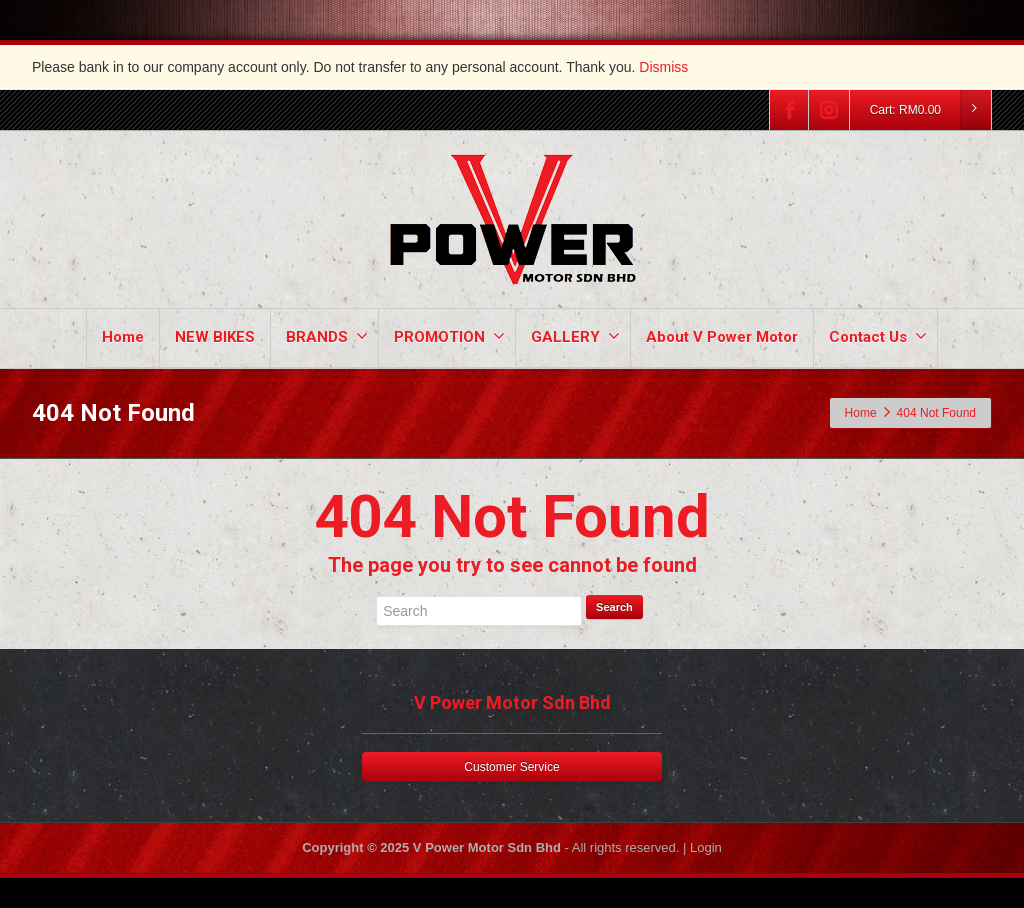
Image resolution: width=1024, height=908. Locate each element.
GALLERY (575, 336)
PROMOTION (449, 336)
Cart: (930, 110)
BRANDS (327, 336)
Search (614, 607)
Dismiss (663, 67)
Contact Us (878, 336)
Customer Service (511, 767)
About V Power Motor (722, 337)
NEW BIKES (215, 337)
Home (123, 337)
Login (706, 847)
